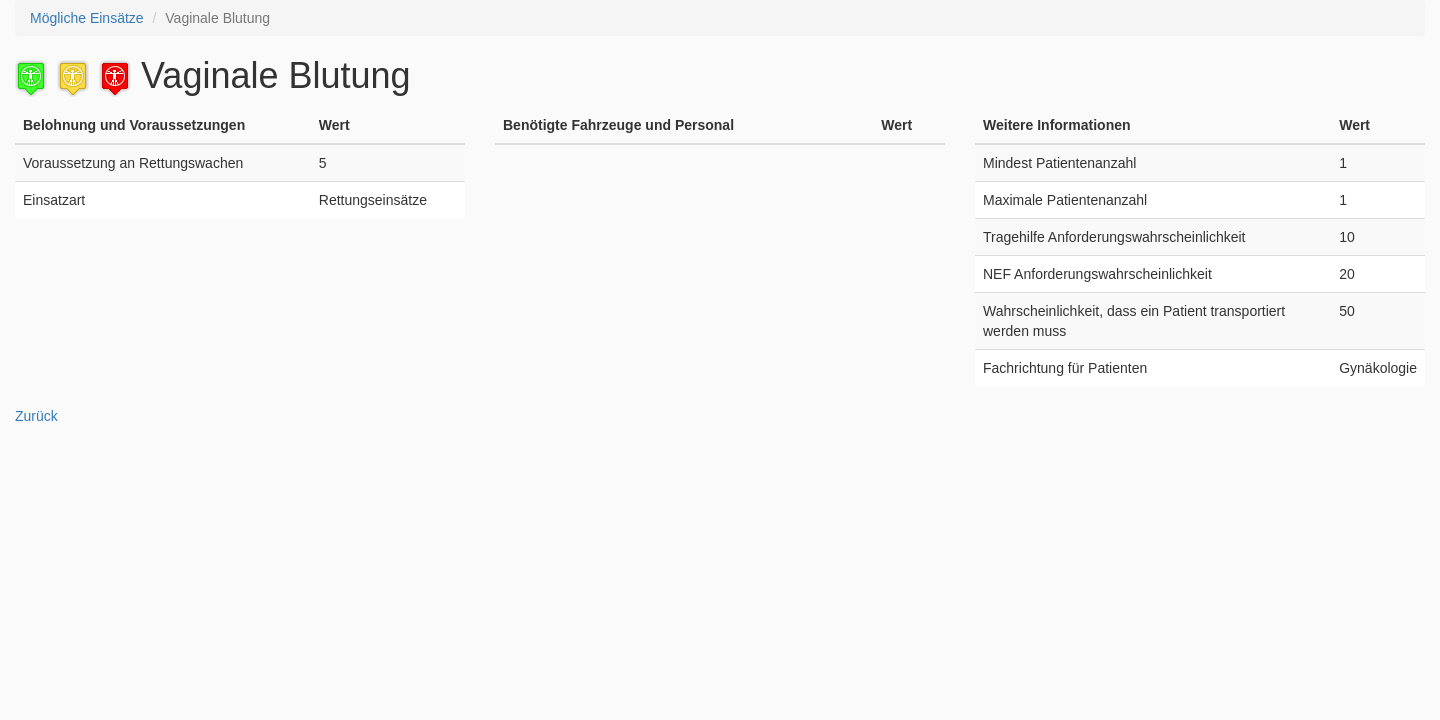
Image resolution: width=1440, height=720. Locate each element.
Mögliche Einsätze (87, 18)
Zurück (36, 416)
